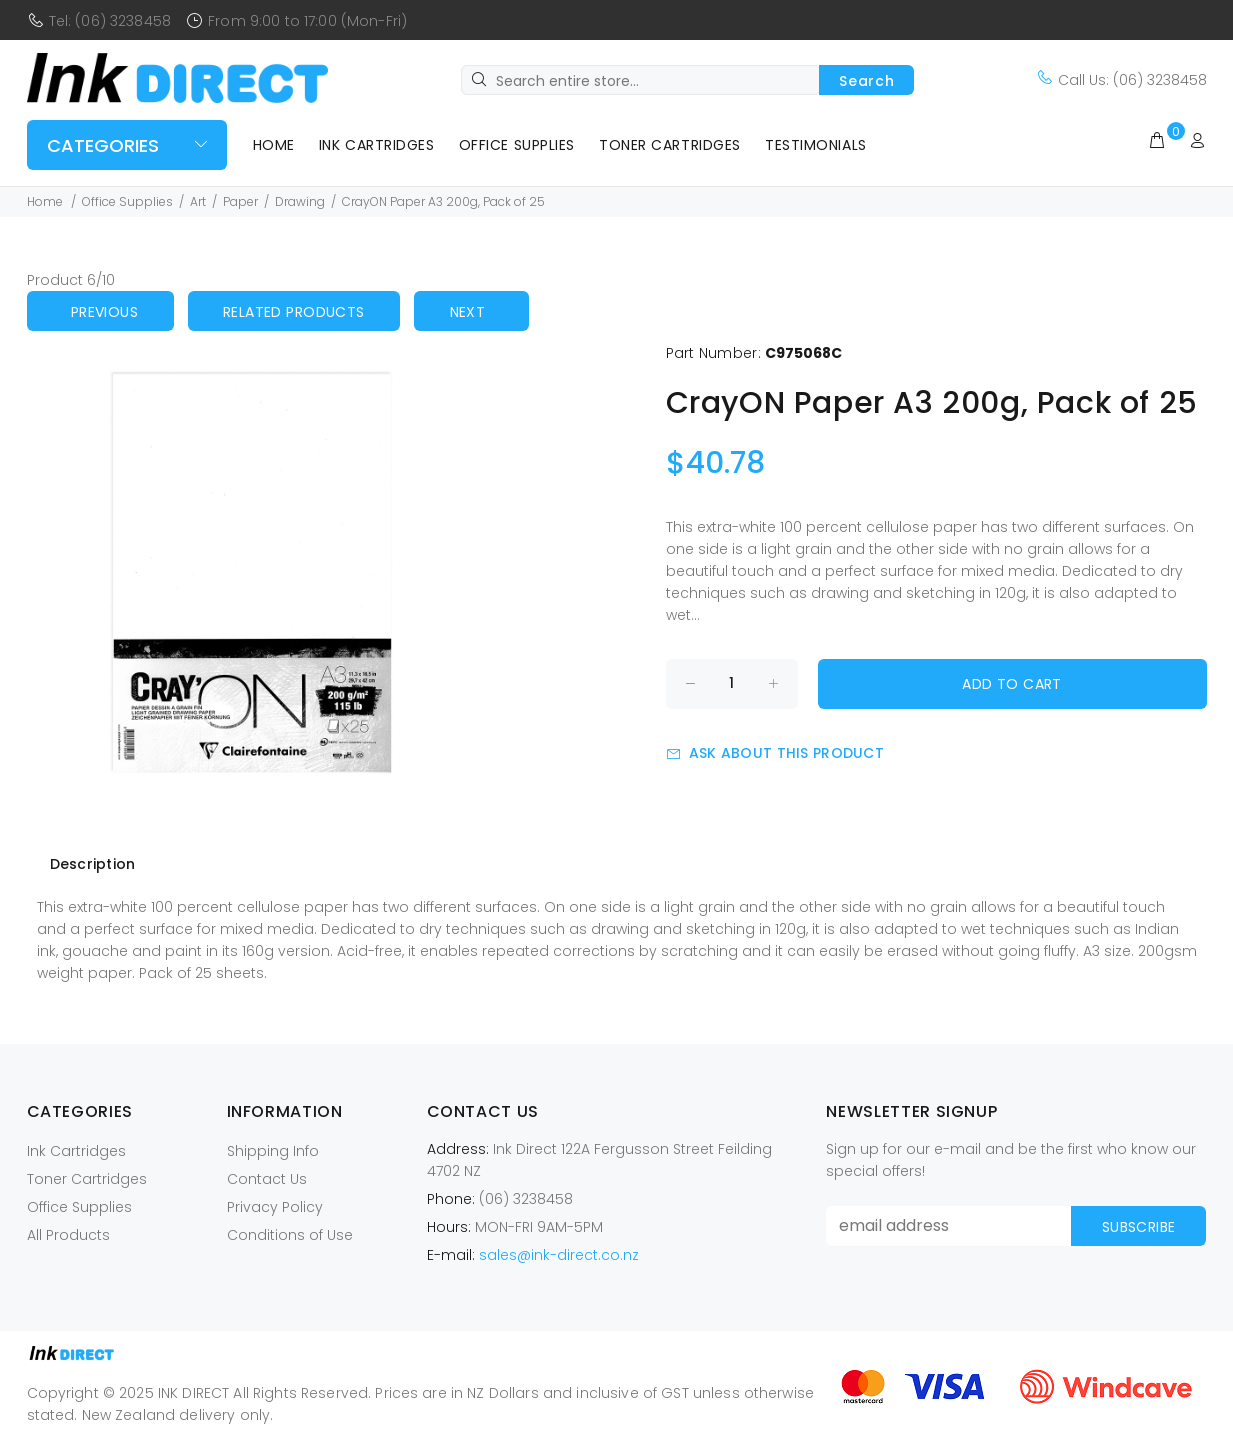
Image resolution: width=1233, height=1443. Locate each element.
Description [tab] (93, 864)
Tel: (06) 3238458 (110, 21)
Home (274, 145)
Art (198, 201)
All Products (68, 1235)
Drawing (300, 201)
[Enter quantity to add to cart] (732, 684)
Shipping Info (273, 1151)
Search (866, 81)
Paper (240, 201)
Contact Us (267, 1179)
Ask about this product (775, 753)
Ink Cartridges (377, 145)
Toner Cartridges (670, 145)
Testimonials (816, 145)
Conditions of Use (290, 1235)
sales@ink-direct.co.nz (559, 1255)
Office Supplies (517, 145)
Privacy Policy (275, 1207)
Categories (103, 145)
